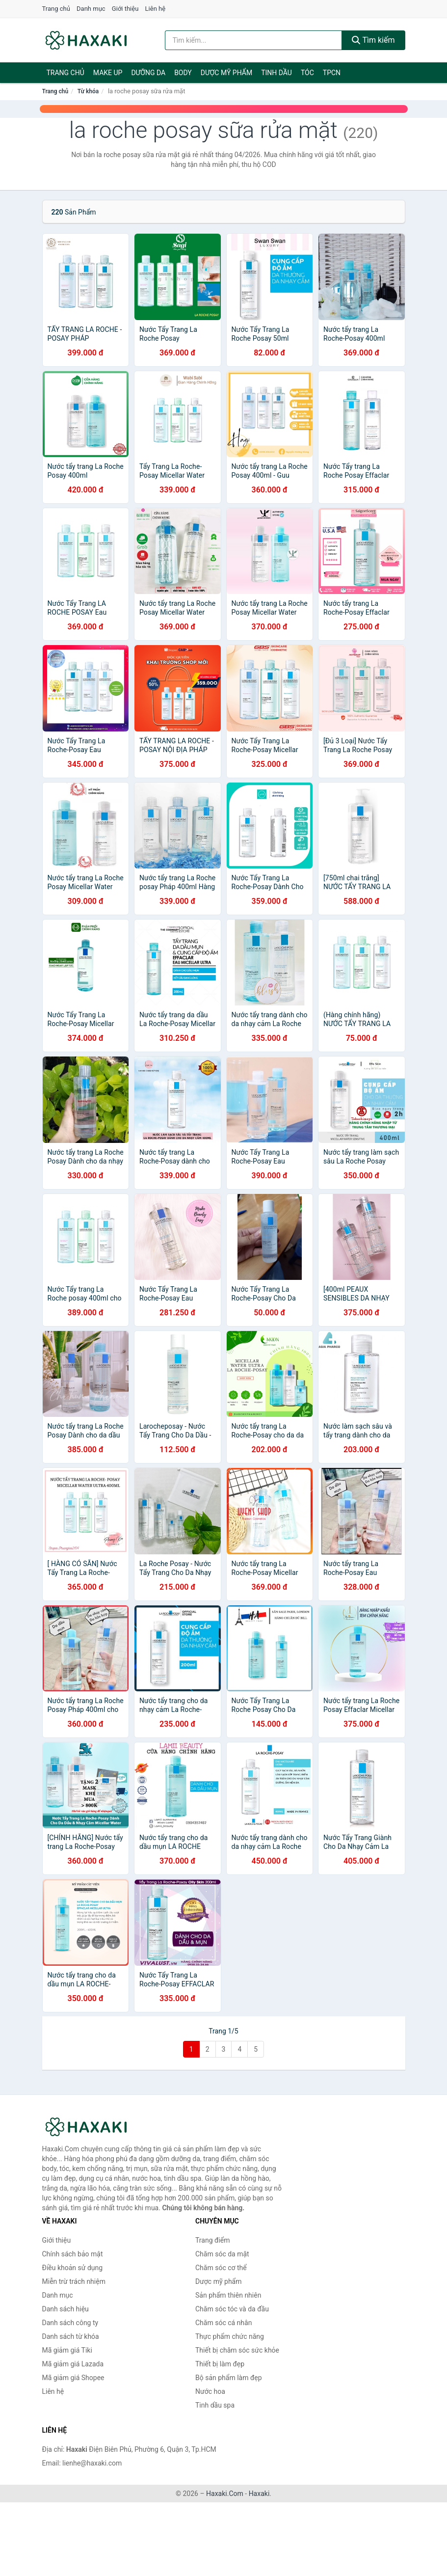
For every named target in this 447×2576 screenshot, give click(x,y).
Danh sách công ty (70, 2323)
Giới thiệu (125, 8)
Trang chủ (56, 8)
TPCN (332, 73)
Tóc (307, 73)
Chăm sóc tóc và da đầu (232, 2309)
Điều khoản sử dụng (72, 2268)
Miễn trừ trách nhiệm (73, 2281)
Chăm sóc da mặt (222, 2254)
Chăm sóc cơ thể (221, 2268)
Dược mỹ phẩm (226, 73)
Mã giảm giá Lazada (73, 2364)
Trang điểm (212, 2240)
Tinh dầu (276, 73)
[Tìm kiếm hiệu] (253, 40)
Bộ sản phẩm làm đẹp (228, 2378)
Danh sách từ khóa (70, 2336)
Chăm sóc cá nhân (223, 2323)
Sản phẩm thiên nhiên (228, 2295)
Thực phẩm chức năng (229, 2336)
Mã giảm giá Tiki (67, 2350)
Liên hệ (155, 8)
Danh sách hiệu (65, 2309)
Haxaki (259, 2493)
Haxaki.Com (224, 2493)
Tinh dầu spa (215, 2405)
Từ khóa (88, 91)
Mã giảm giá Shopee (73, 2378)
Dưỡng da (148, 73)
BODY (183, 73)
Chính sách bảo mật (72, 2254)
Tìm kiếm (373, 40)
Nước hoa (210, 2391)
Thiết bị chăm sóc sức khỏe (237, 2350)
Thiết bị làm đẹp (219, 2364)
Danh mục (91, 8)
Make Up (108, 73)
